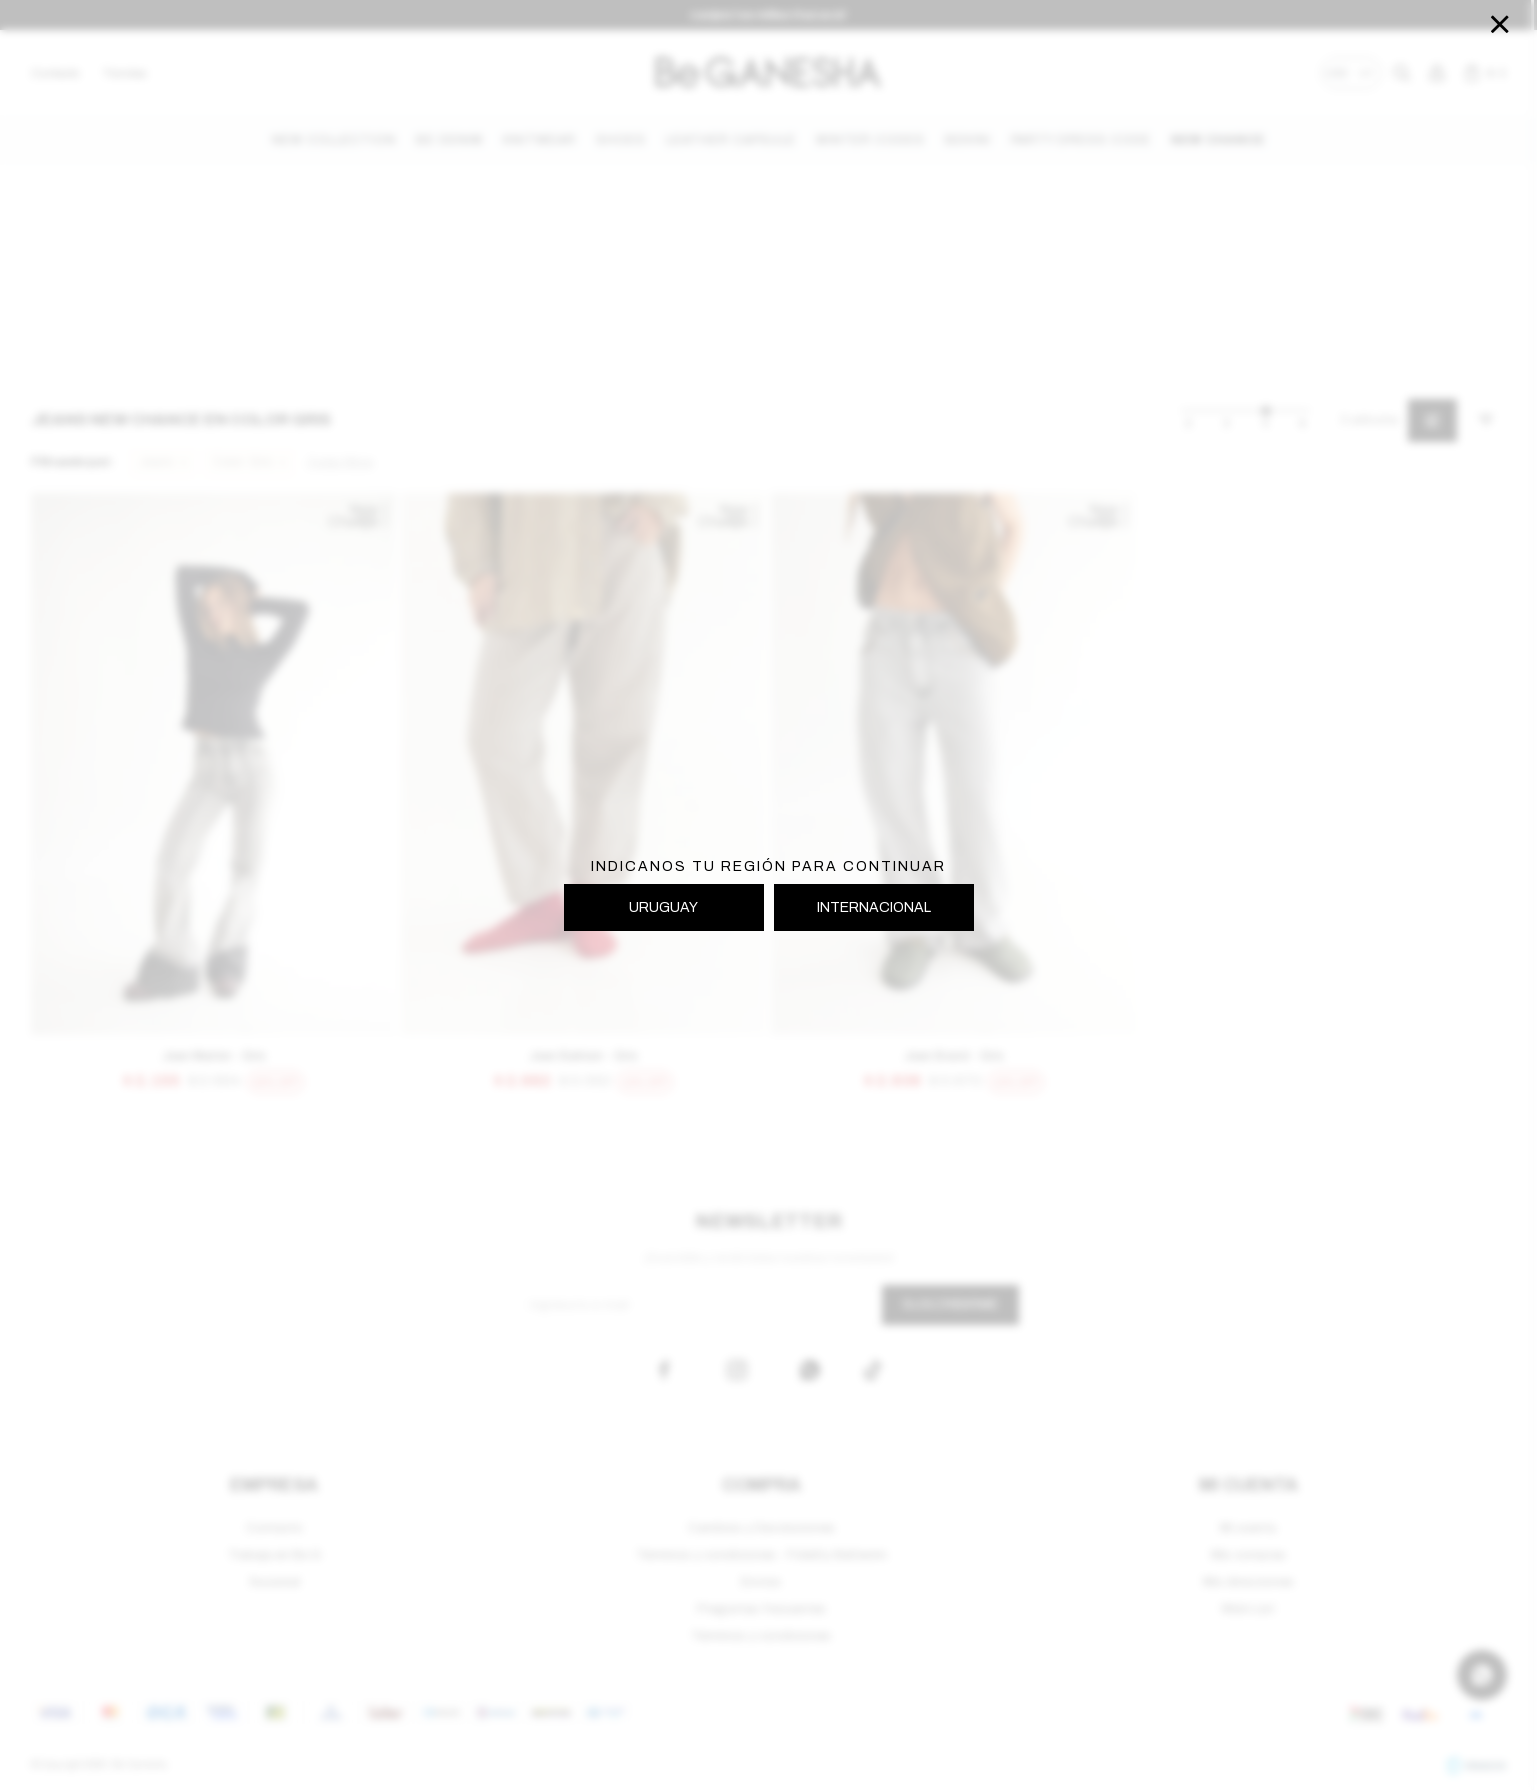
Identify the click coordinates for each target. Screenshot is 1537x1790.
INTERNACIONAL (874, 907)
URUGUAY (663, 907)
